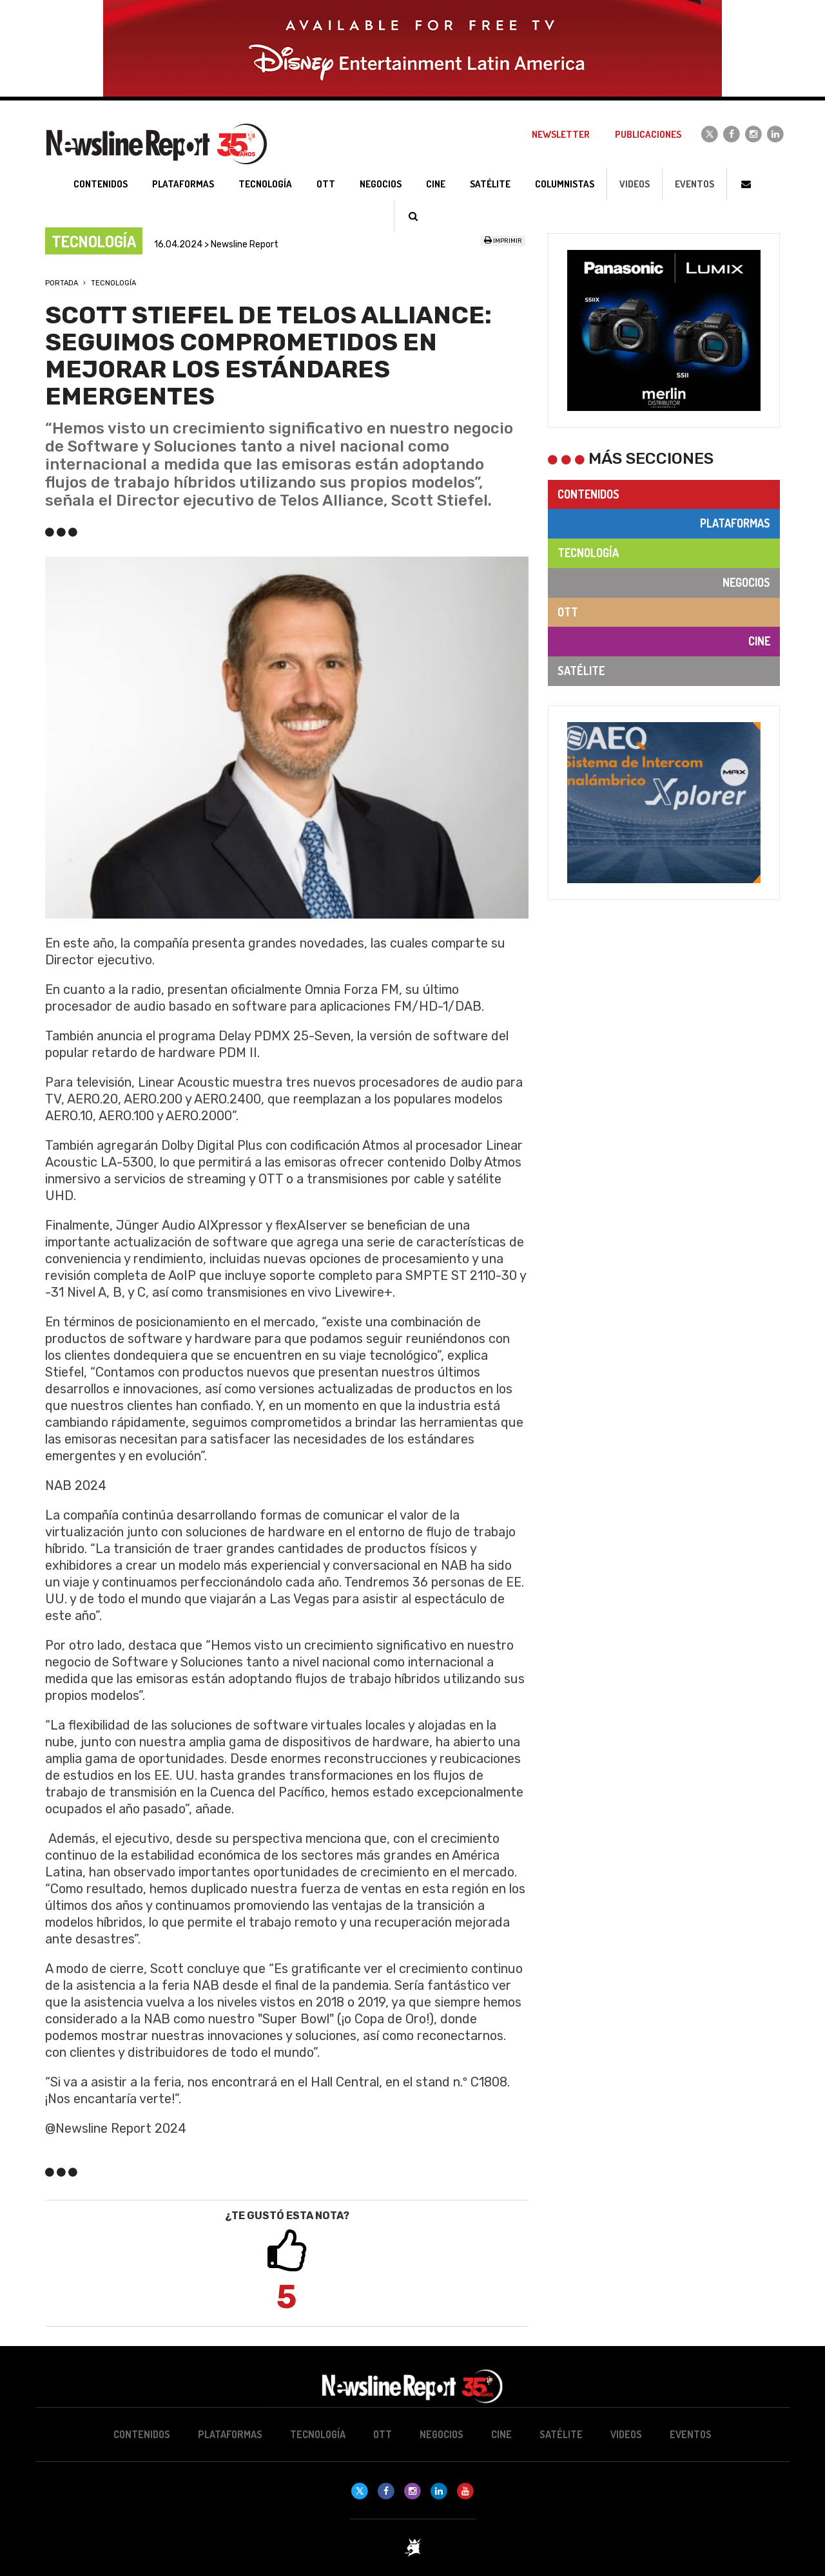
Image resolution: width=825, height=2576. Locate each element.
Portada (61, 283)
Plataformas (735, 523)
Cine (759, 641)
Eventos (694, 184)
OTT (568, 612)
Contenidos (588, 494)
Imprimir (503, 241)
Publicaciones (648, 134)
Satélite (581, 670)
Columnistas (564, 184)
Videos (634, 184)
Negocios (746, 582)
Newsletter (561, 134)
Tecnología (113, 283)
